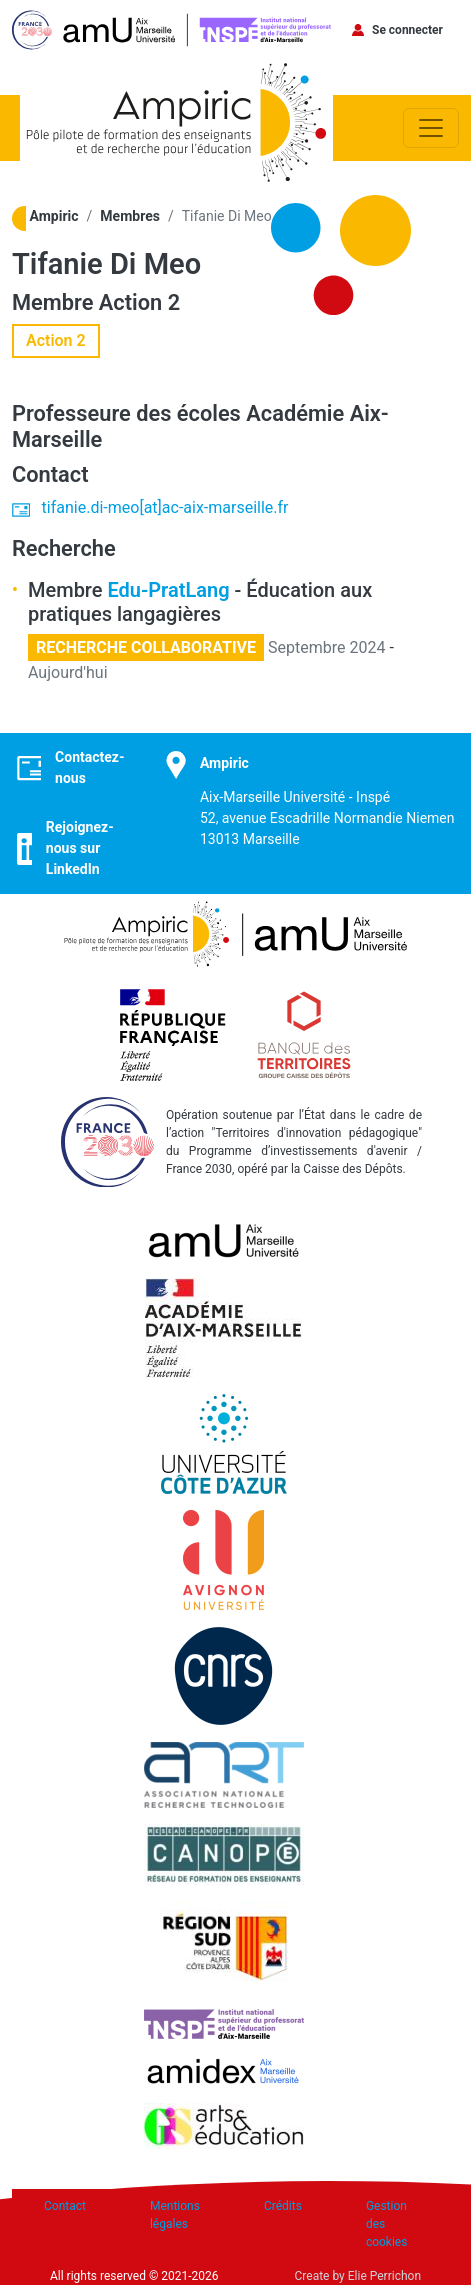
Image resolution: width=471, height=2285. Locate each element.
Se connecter (407, 30)
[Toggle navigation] (431, 128)
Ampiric (54, 216)
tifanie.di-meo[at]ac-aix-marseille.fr (165, 507)
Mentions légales (175, 2215)
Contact (65, 2206)
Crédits (283, 2206)
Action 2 (139, 302)
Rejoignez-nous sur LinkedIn (80, 848)
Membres (130, 216)
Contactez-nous (89, 767)
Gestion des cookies (387, 2224)
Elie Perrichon (384, 2276)
